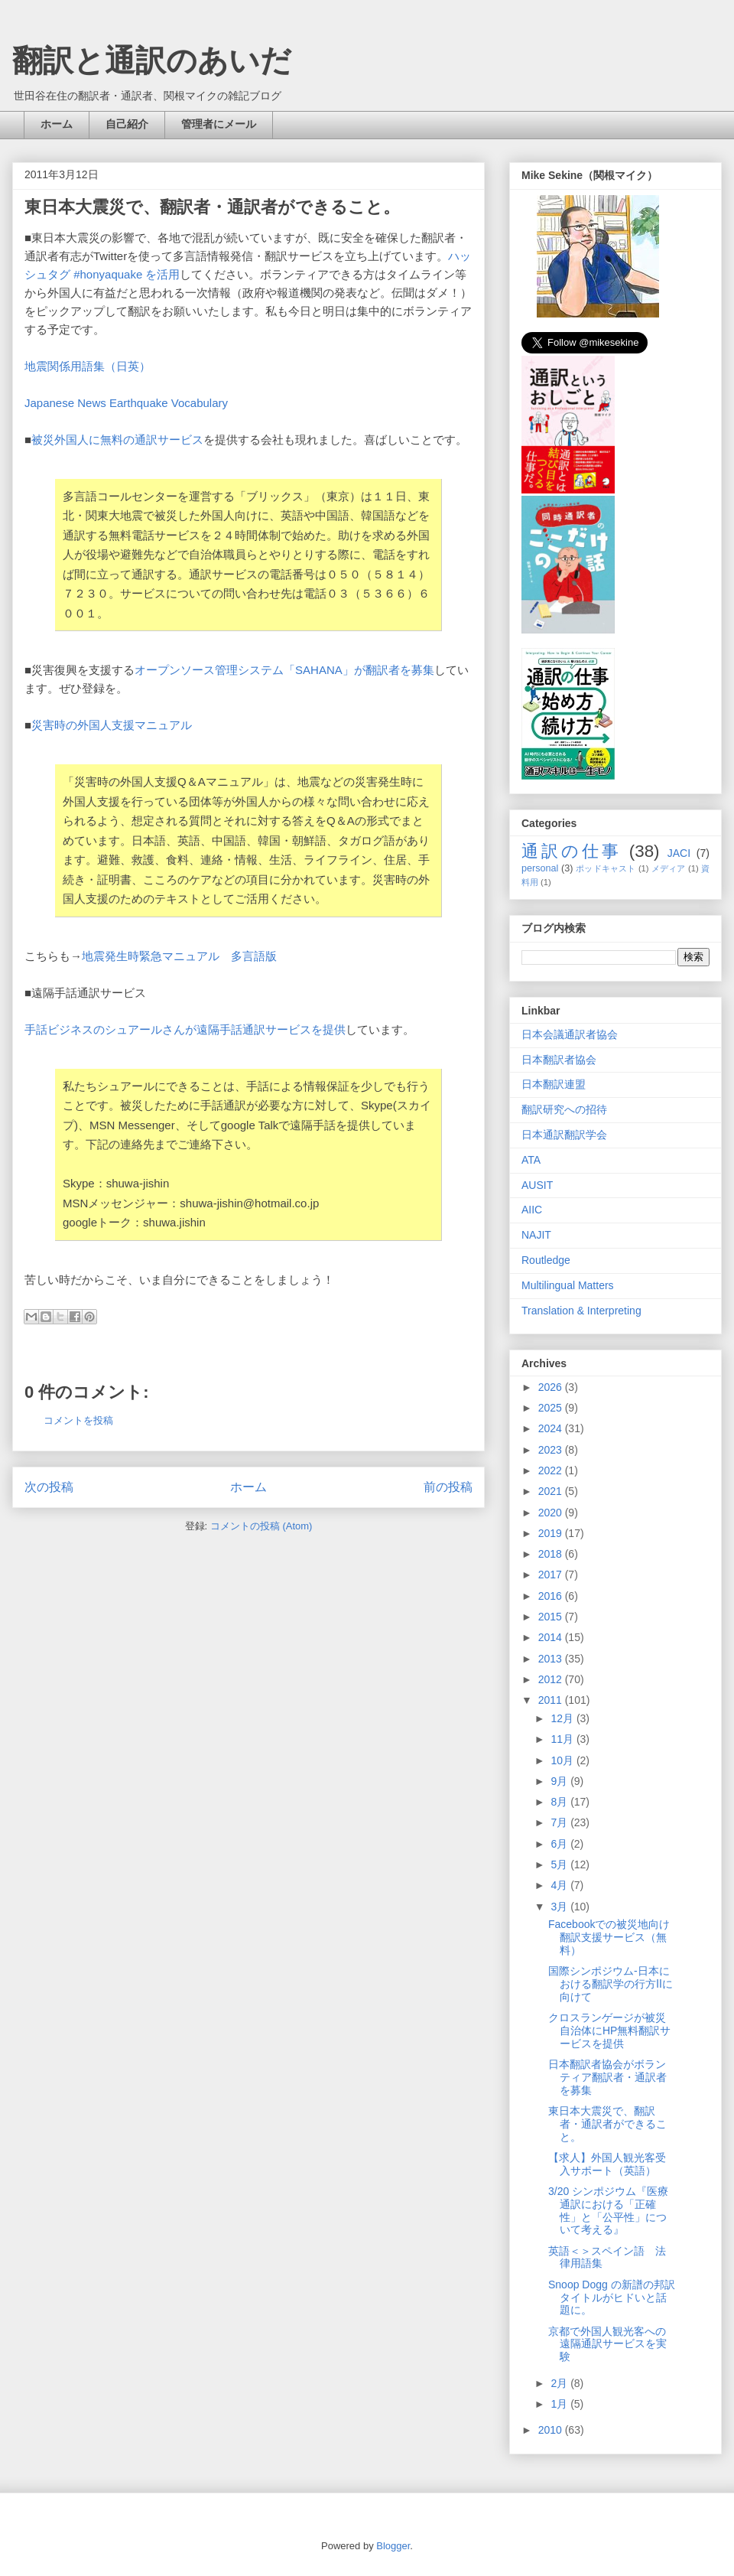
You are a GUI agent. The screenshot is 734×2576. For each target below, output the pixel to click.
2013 (551, 1659)
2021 (551, 1491)
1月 (560, 2404)
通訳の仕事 (571, 851)
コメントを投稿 (78, 1420)
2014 (551, 1637)
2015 (551, 1616)
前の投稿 (448, 1486)
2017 (551, 1574)
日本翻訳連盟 (553, 1084)
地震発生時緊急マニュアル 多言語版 (179, 955)
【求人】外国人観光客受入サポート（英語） (607, 2164)
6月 (560, 1844)
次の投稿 (48, 1486)
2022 (551, 1470)
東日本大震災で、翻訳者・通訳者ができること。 (607, 2124)
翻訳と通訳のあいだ (151, 60)
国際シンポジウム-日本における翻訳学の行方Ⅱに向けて (610, 1984)
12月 (563, 1718)
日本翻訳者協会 (558, 1060)
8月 (560, 1802)
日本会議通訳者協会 (569, 1034)
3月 (560, 1906)
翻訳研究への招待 (564, 1109)
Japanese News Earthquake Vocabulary (126, 402)
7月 (560, 1822)
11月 (563, 1739)
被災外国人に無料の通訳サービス (117, 439)
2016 (551, 1596)
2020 (551, 1512)
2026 (551, 1387)
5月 (560, 1864)
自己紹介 (127, 124)
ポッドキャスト (605, 868)
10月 (563, 1760)
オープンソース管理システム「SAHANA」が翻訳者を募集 (284, 669)
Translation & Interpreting (581, 1310)
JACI (678, 853)
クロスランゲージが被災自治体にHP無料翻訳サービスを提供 (609, 2030)
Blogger (393, 2546)
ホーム (57, 124)
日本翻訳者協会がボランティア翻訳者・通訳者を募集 (607, 2077)
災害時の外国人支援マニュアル (111, 724)
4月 (560, 1885)
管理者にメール (218, 124)
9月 (560, 1781)
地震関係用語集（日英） (87, 366)
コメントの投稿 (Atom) (261, 1526)
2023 (551, 1450)
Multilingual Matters (567, 1285)
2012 (551, 1679)
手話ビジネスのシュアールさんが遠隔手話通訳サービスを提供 (185, 1029)
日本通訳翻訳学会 (564, 1134)
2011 (551, 1700)
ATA (531, 1160)
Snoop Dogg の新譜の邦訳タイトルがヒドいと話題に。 (611, 2297)
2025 (551, 1408)
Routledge (545, 1260)
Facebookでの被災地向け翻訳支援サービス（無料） (609, 1937)
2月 (560, 2383)
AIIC (531, 1209)
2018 (551, 1554)
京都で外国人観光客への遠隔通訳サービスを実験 (607, 2344)
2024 (551, 1428)
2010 (551, 2430)
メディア (668, 868)
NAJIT (536, 1235)
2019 (551, 1533)
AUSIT (537, 1185)
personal (539, 868)
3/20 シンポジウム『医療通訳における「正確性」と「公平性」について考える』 (608, 2210)
